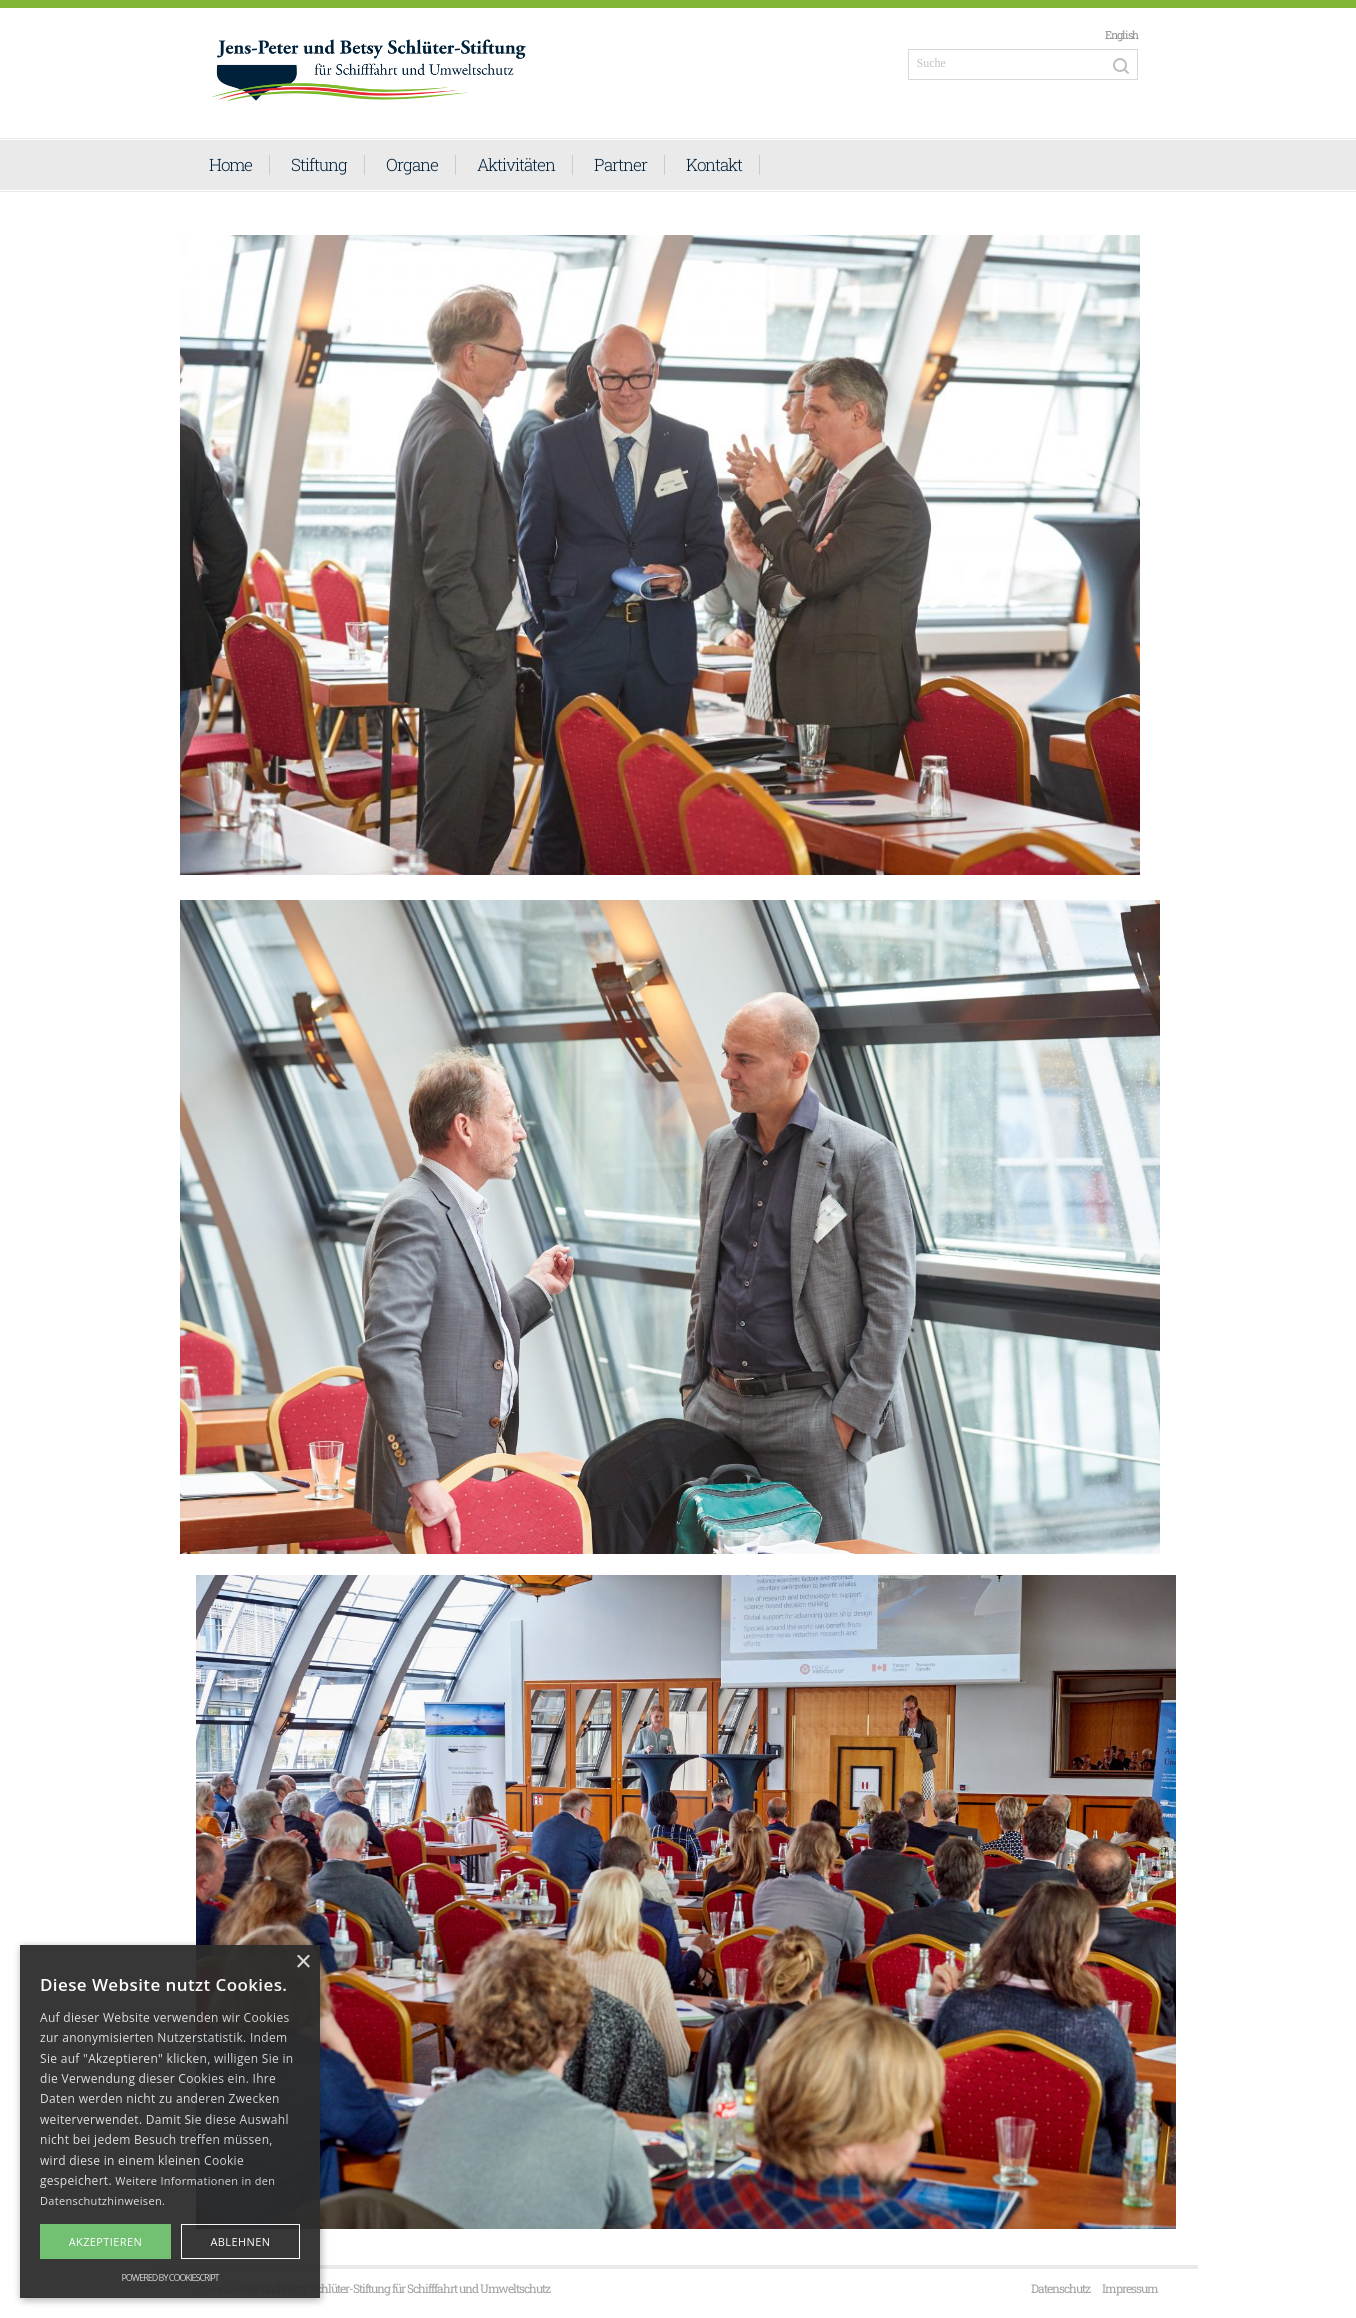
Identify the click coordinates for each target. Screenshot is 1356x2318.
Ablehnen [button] (240, 2241)
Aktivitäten (516, 165)
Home (230, 165)
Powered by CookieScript (169, 2277)
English (1121, 34)
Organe (412, 165)
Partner (620, 165)
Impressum (1130, 2288)
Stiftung (319, 165)
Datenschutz (1060, 2288)
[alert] (170, 2121)
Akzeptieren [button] (106, 2241)
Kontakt (714, 165)
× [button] (302, 1962)
